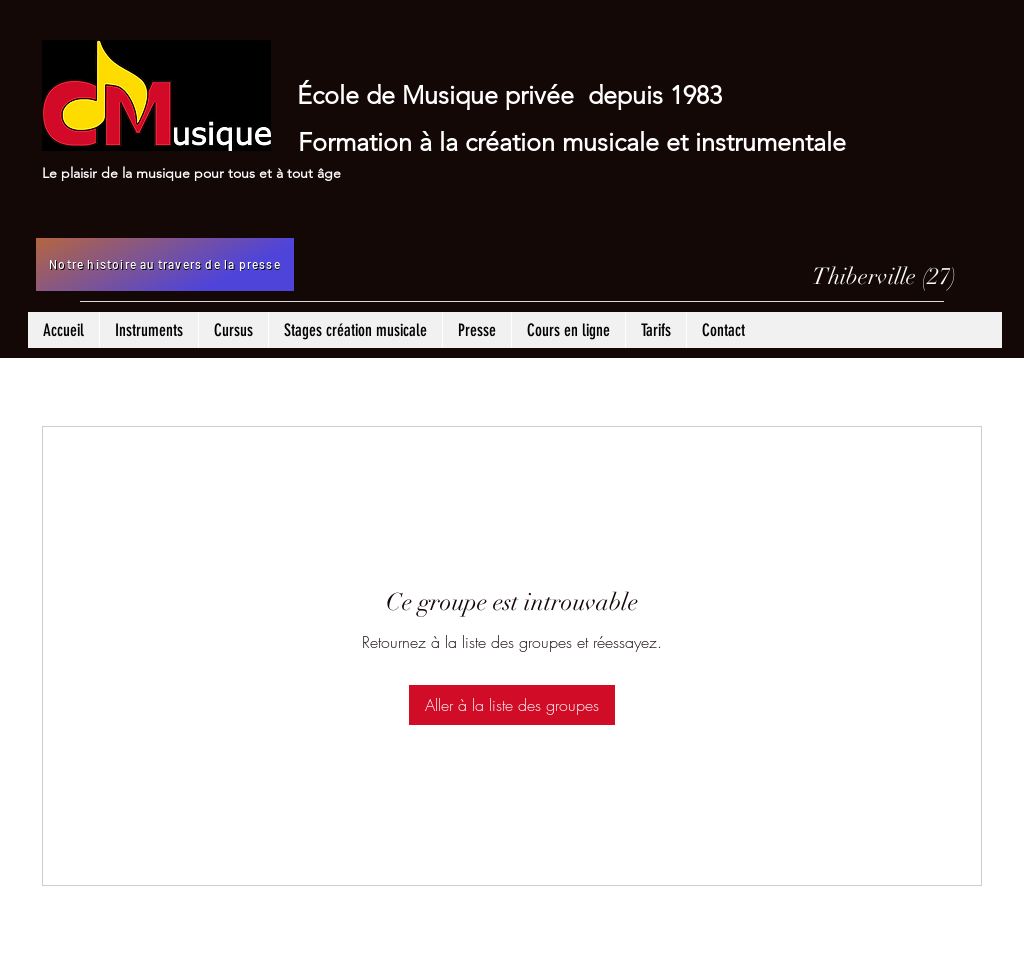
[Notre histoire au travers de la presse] (165, 264)
